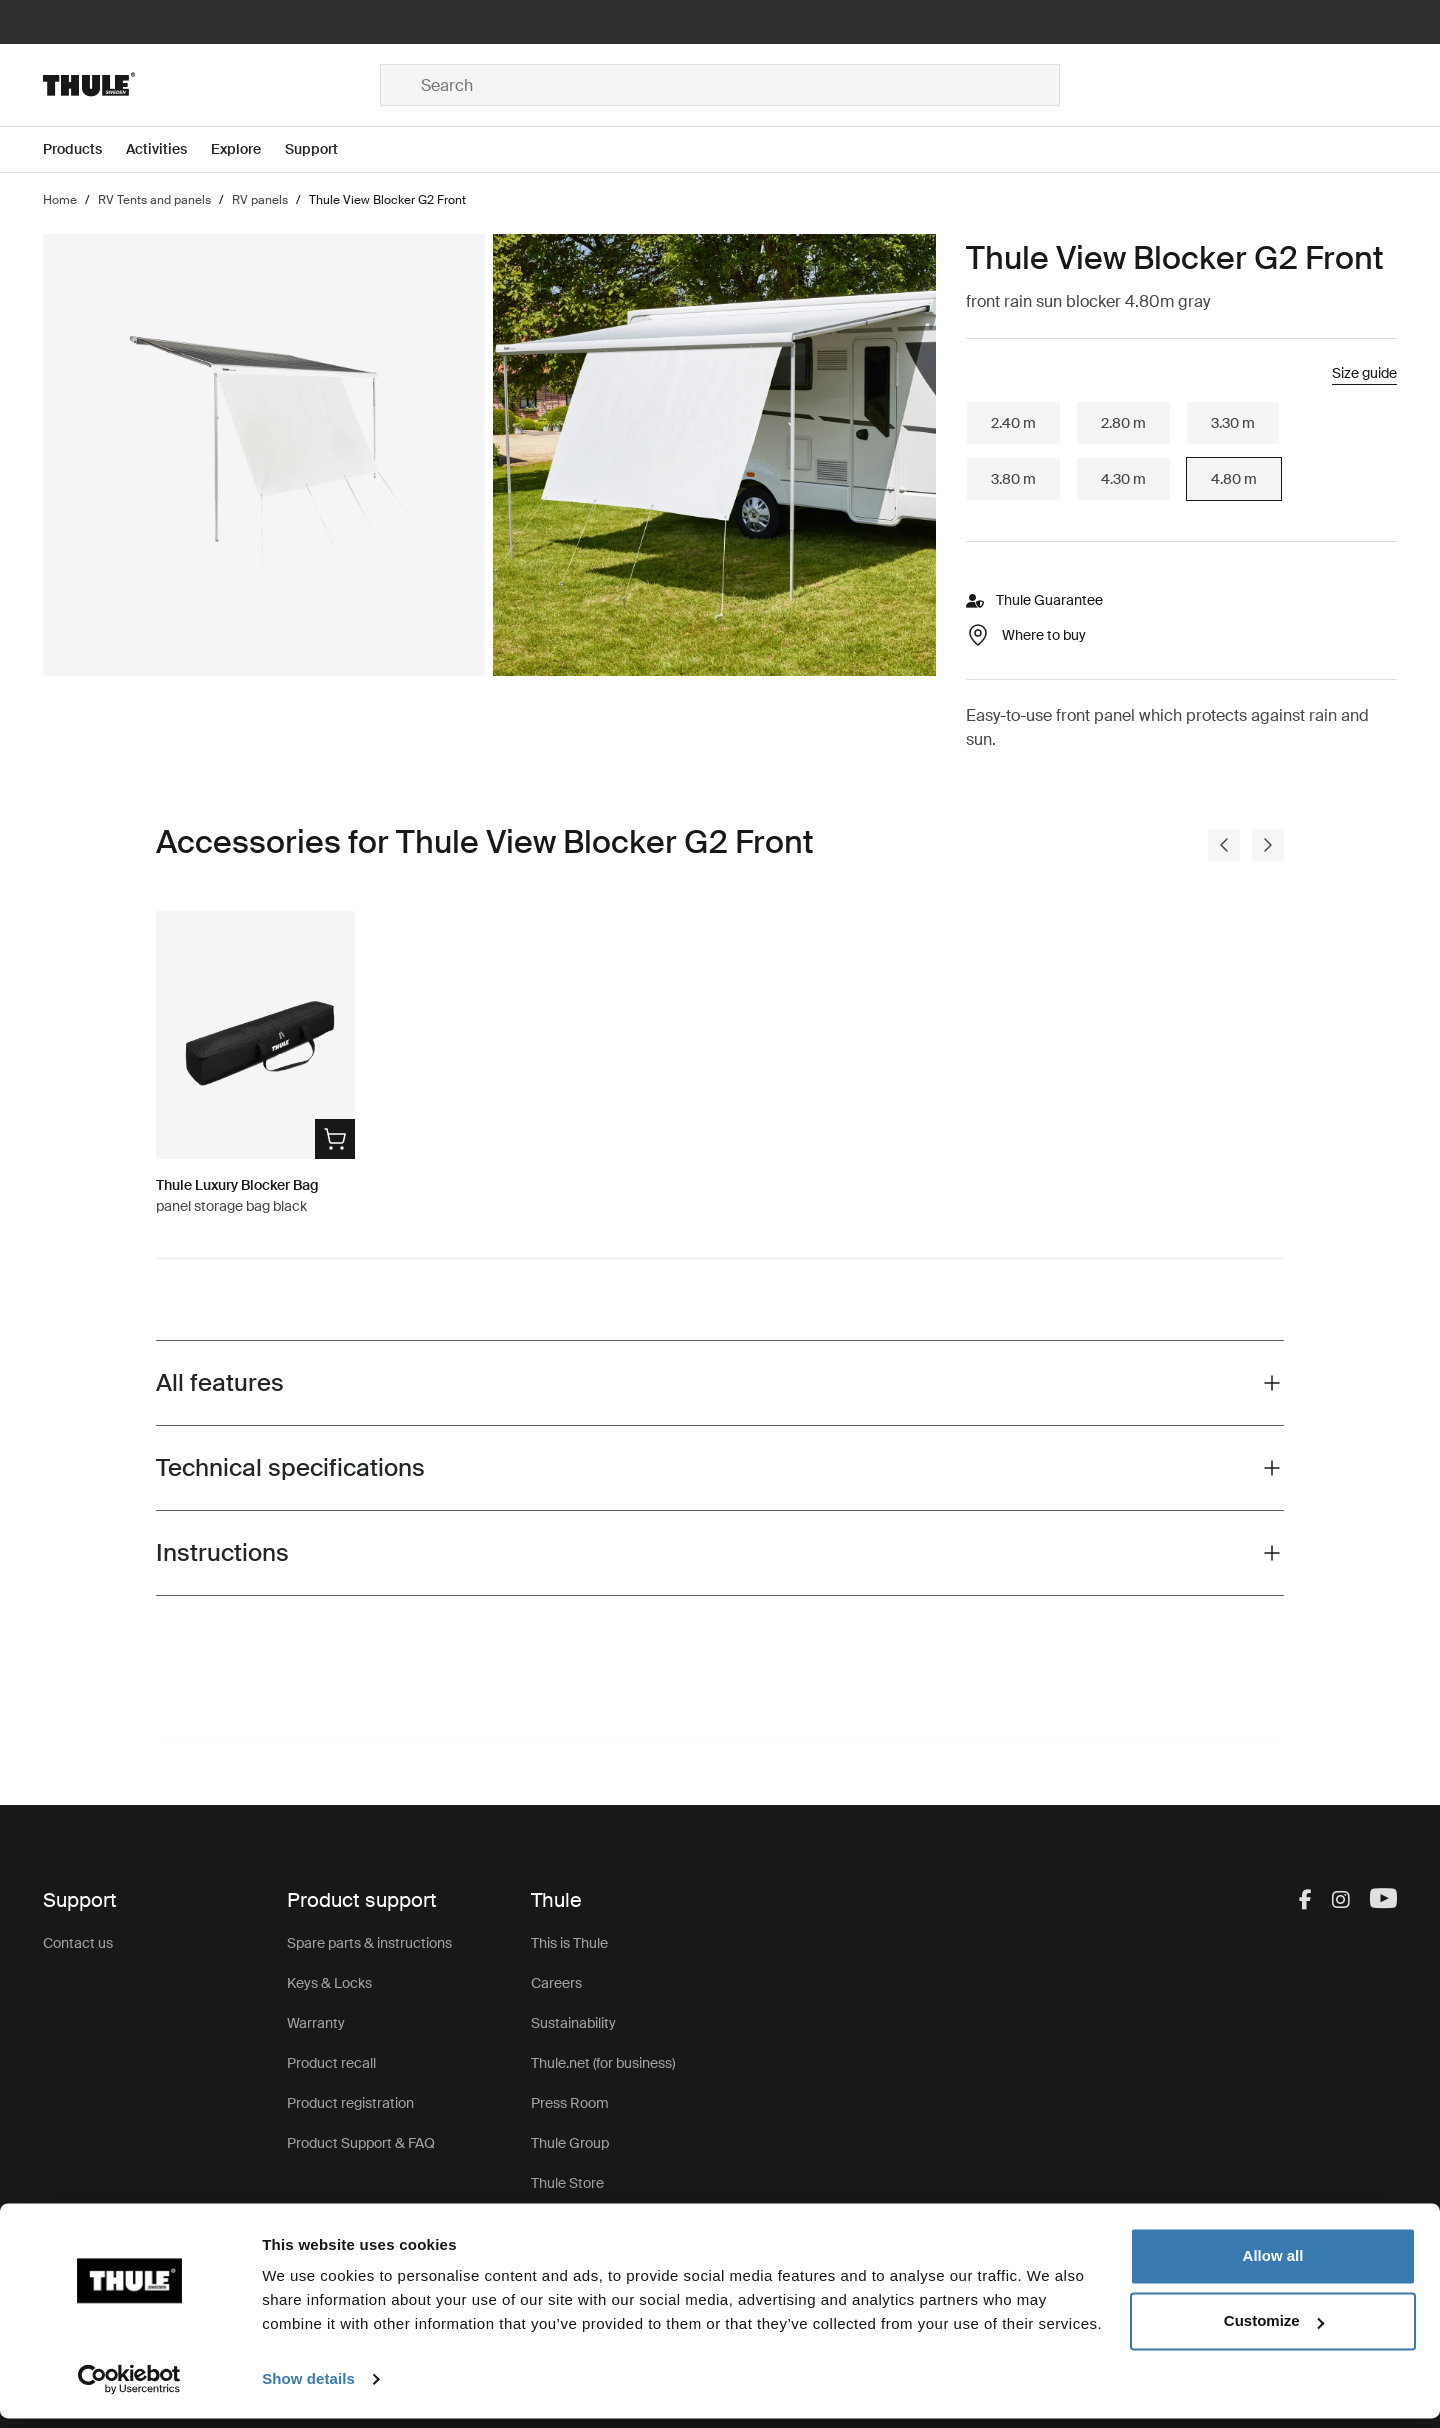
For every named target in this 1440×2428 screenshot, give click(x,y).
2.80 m (1123, 423)
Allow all (1273, 2265)
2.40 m (1013, 423)
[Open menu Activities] (168, 149)
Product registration (350, 2103)
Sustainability (573, 2023)
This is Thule (569, 1943)
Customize (1274, 2330)
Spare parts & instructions (369, 1943)
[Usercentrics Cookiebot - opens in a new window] (129, 2389)
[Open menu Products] (84, 149)
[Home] (211, 85)
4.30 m (1123, 479)
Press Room (570, 2103)
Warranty (316, 2023)
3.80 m (1013, 479)
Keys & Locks (329, 1983)
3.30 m (1233, 423)
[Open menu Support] (323, 149)
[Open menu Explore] (248, 149)
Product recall (331, 2063)
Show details (308, 2388)
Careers (556, 1983)
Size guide (1364, 373)
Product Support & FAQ (361, 2143)
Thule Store (567, 2183)
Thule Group (570, 2143)
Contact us (78, 1943)
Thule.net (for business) (603, 2063)
